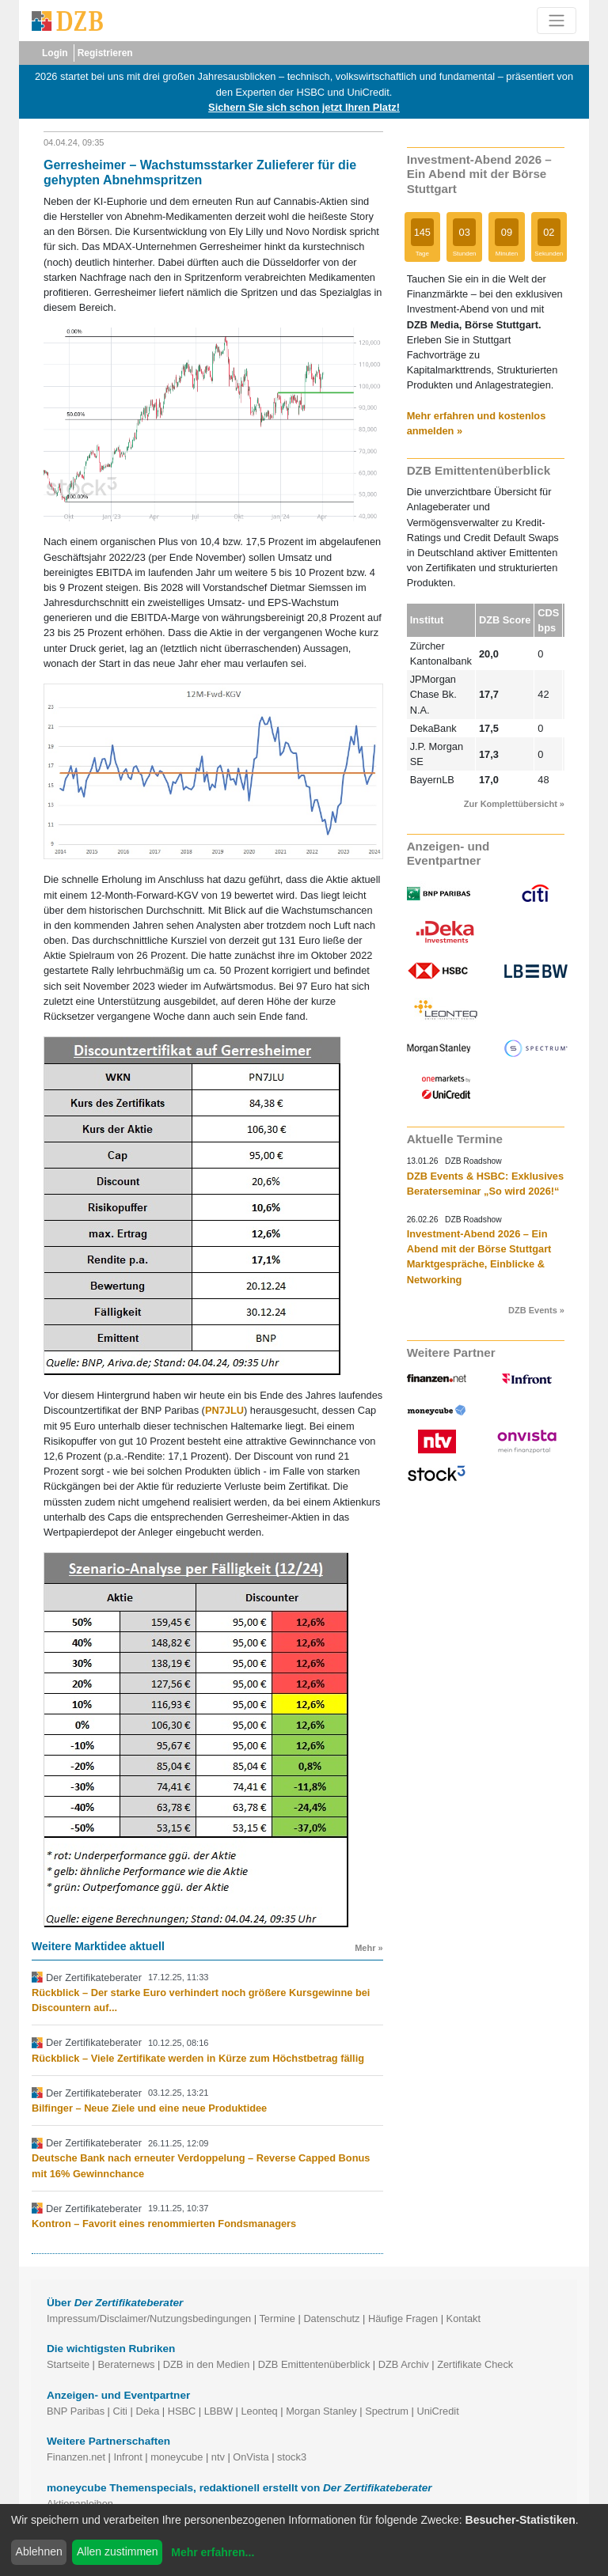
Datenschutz (331, 2318)
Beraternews (126, 2364)
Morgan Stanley (321, 2411)
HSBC (182, 2411)
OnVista (250, 2457)
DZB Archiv (403, 2364)
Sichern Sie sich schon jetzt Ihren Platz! (304, 107)
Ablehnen (39, 2551)
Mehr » (368, 1948)
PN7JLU (224, 1410)
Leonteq (259, 2411)
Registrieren (105, 53)
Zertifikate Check (475, 2364)
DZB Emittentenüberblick (314, 2364)
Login (55, 53)
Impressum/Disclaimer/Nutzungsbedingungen (149, 2318)
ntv (218, 2457)
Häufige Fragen (403, 2318)
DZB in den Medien (206, 2364)
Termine (277, 2318)
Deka (147, 2411)
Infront (127, 2457)
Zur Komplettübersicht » (514, 804)
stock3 (291, 2457)
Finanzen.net (76, 2457)
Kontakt (463, 2318)
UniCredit (437, 2411)
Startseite (68, 2364)
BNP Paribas (75, 2411)
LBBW (218, 2411)
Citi (119, 2411)
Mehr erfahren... (212, 2552)
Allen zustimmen (117, 2551)
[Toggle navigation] (556, 20)
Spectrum (386, 2411)
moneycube (176, 2457)
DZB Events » (536, 1310)
